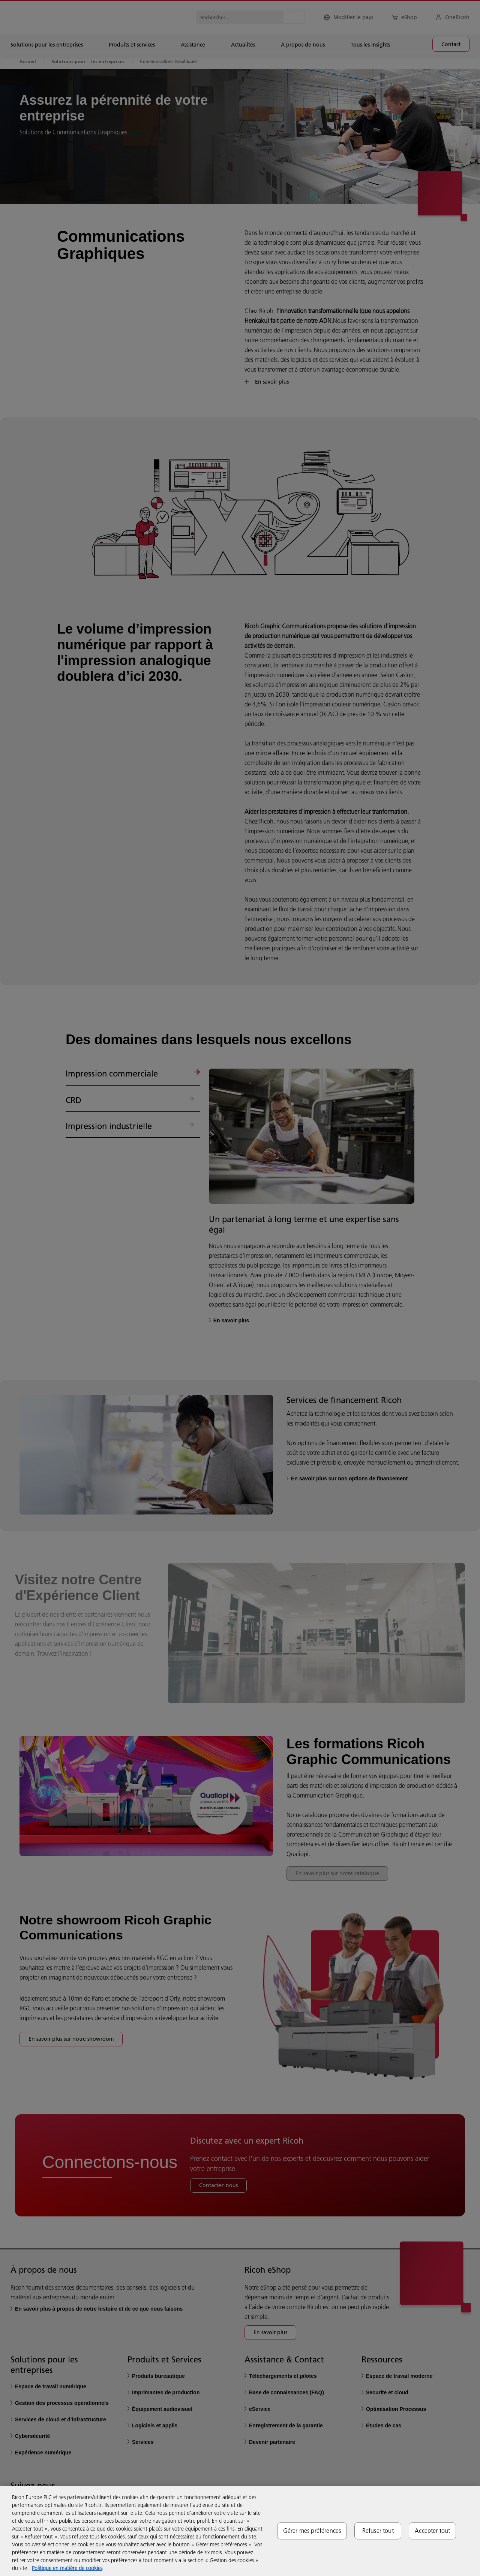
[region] (240, 2531)
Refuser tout (378, 2530)
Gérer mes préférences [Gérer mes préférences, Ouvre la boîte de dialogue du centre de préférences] (312, 2530)
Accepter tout (432, 2530)
